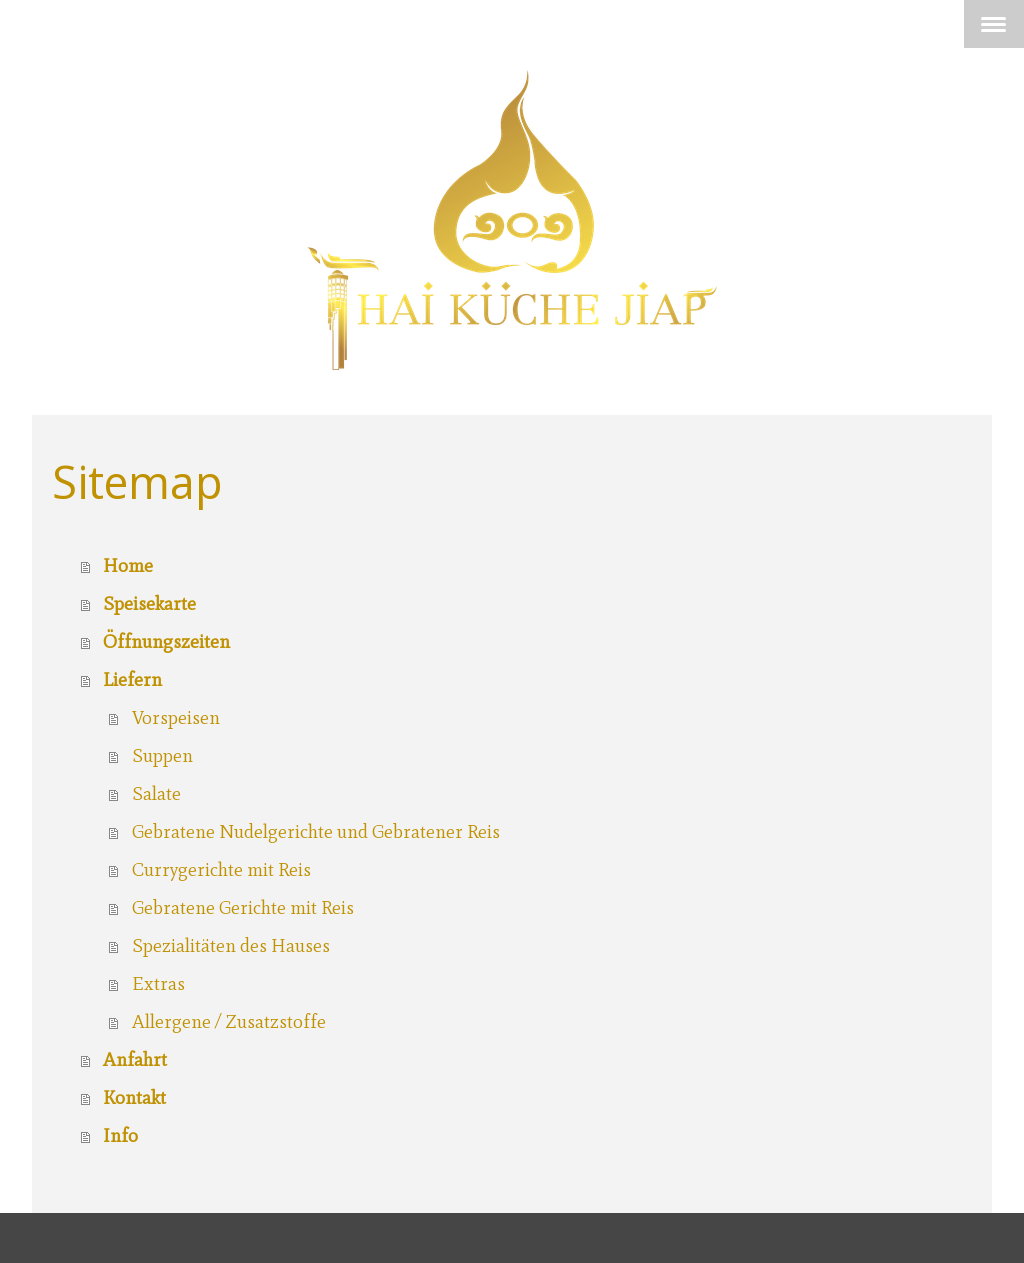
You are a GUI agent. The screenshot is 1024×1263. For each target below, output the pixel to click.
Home (128, 565)
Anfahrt (135, 1059)
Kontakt (134, 1097)
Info (120, 1135)
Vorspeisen (176, 717)
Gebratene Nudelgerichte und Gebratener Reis (316, 831)
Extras (158, 983)
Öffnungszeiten (166, 641)
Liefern (132, 679)
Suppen (162, 755)
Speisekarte (149, 603)
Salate (156, 793)
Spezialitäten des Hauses (231, 945)
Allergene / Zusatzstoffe (229, 1021)
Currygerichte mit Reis (221, 869)
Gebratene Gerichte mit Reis (243, 907)
